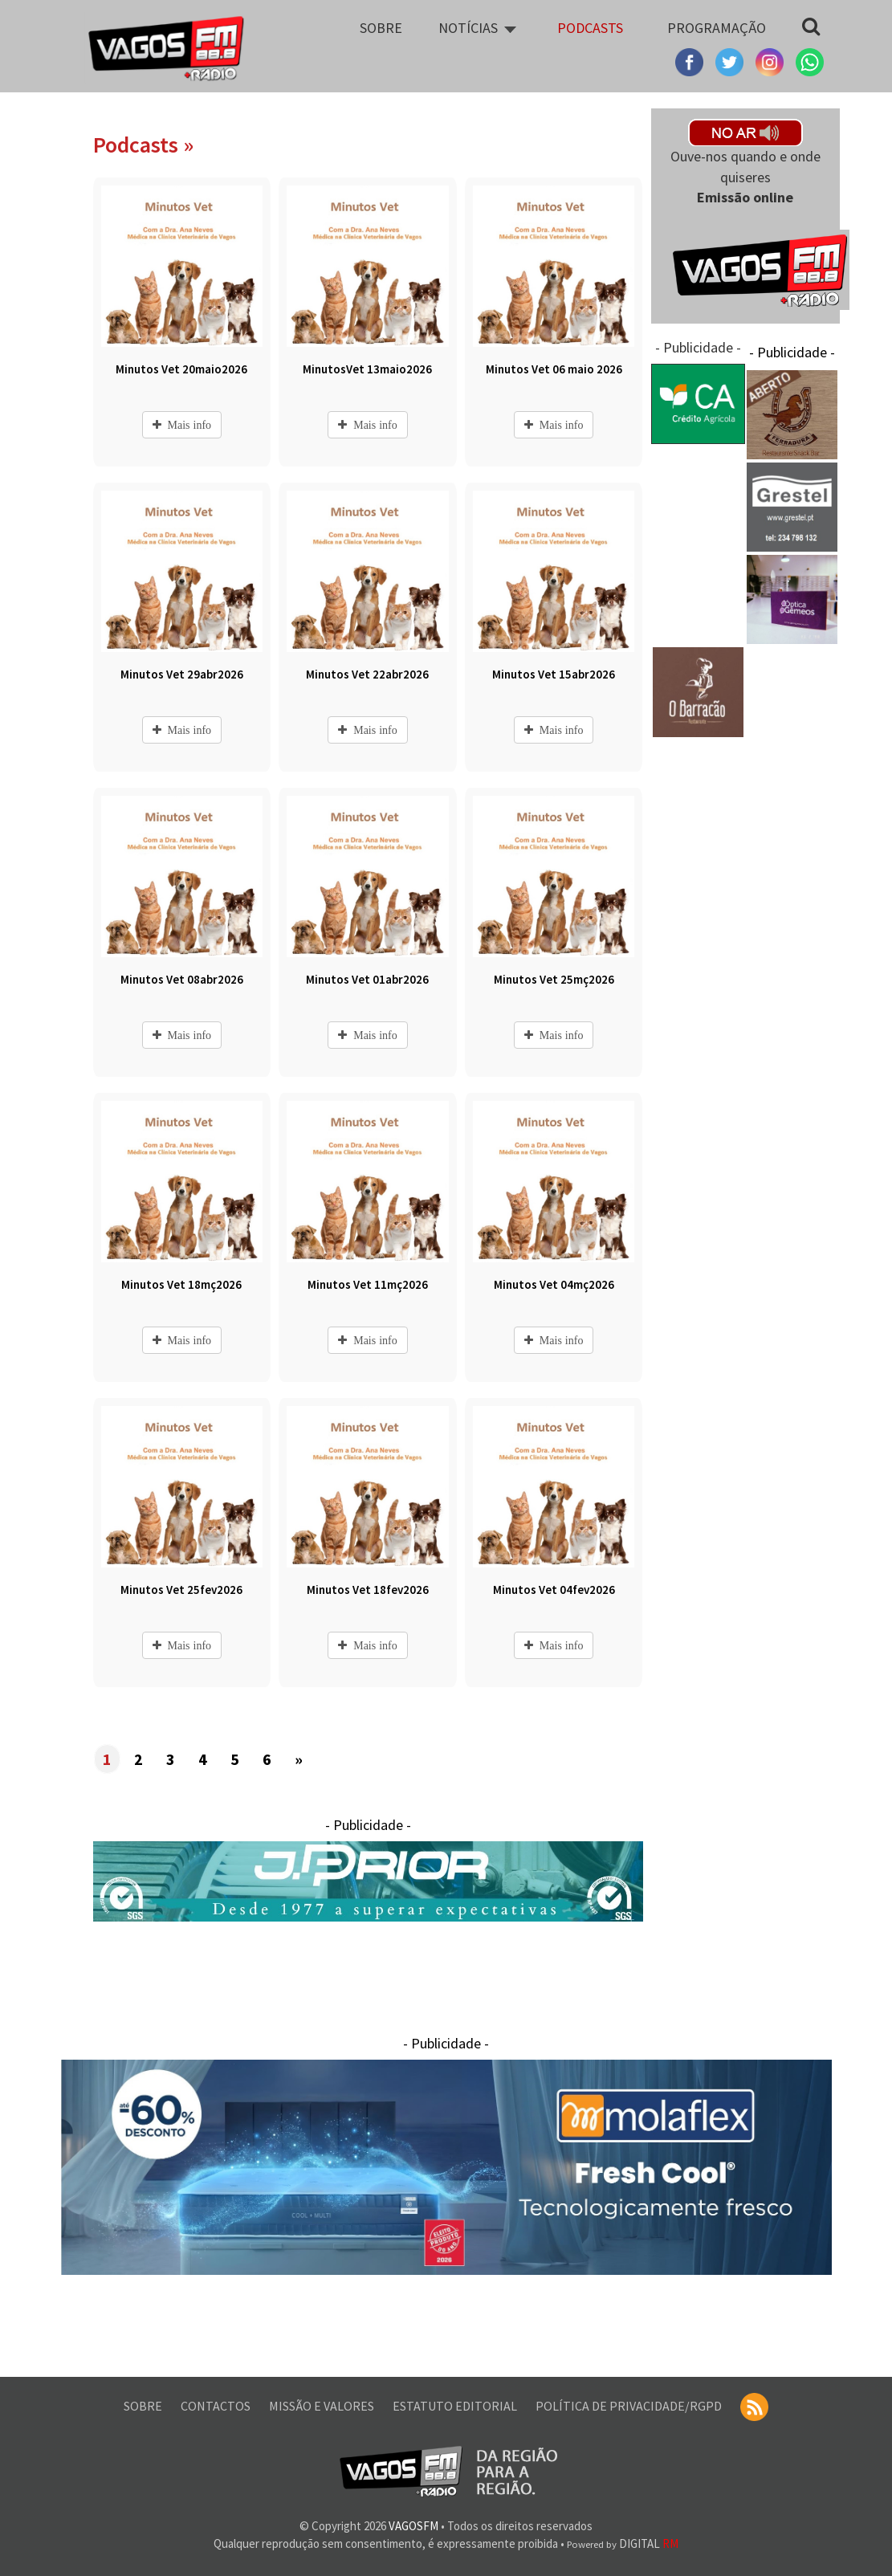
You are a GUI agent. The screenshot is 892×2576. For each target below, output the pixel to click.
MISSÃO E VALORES (323, 2406)
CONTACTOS (217, 2406)
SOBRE (144, 2406)
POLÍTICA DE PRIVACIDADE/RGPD (630, 2406)
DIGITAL (622, 2543)
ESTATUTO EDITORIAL (456, 2406)
